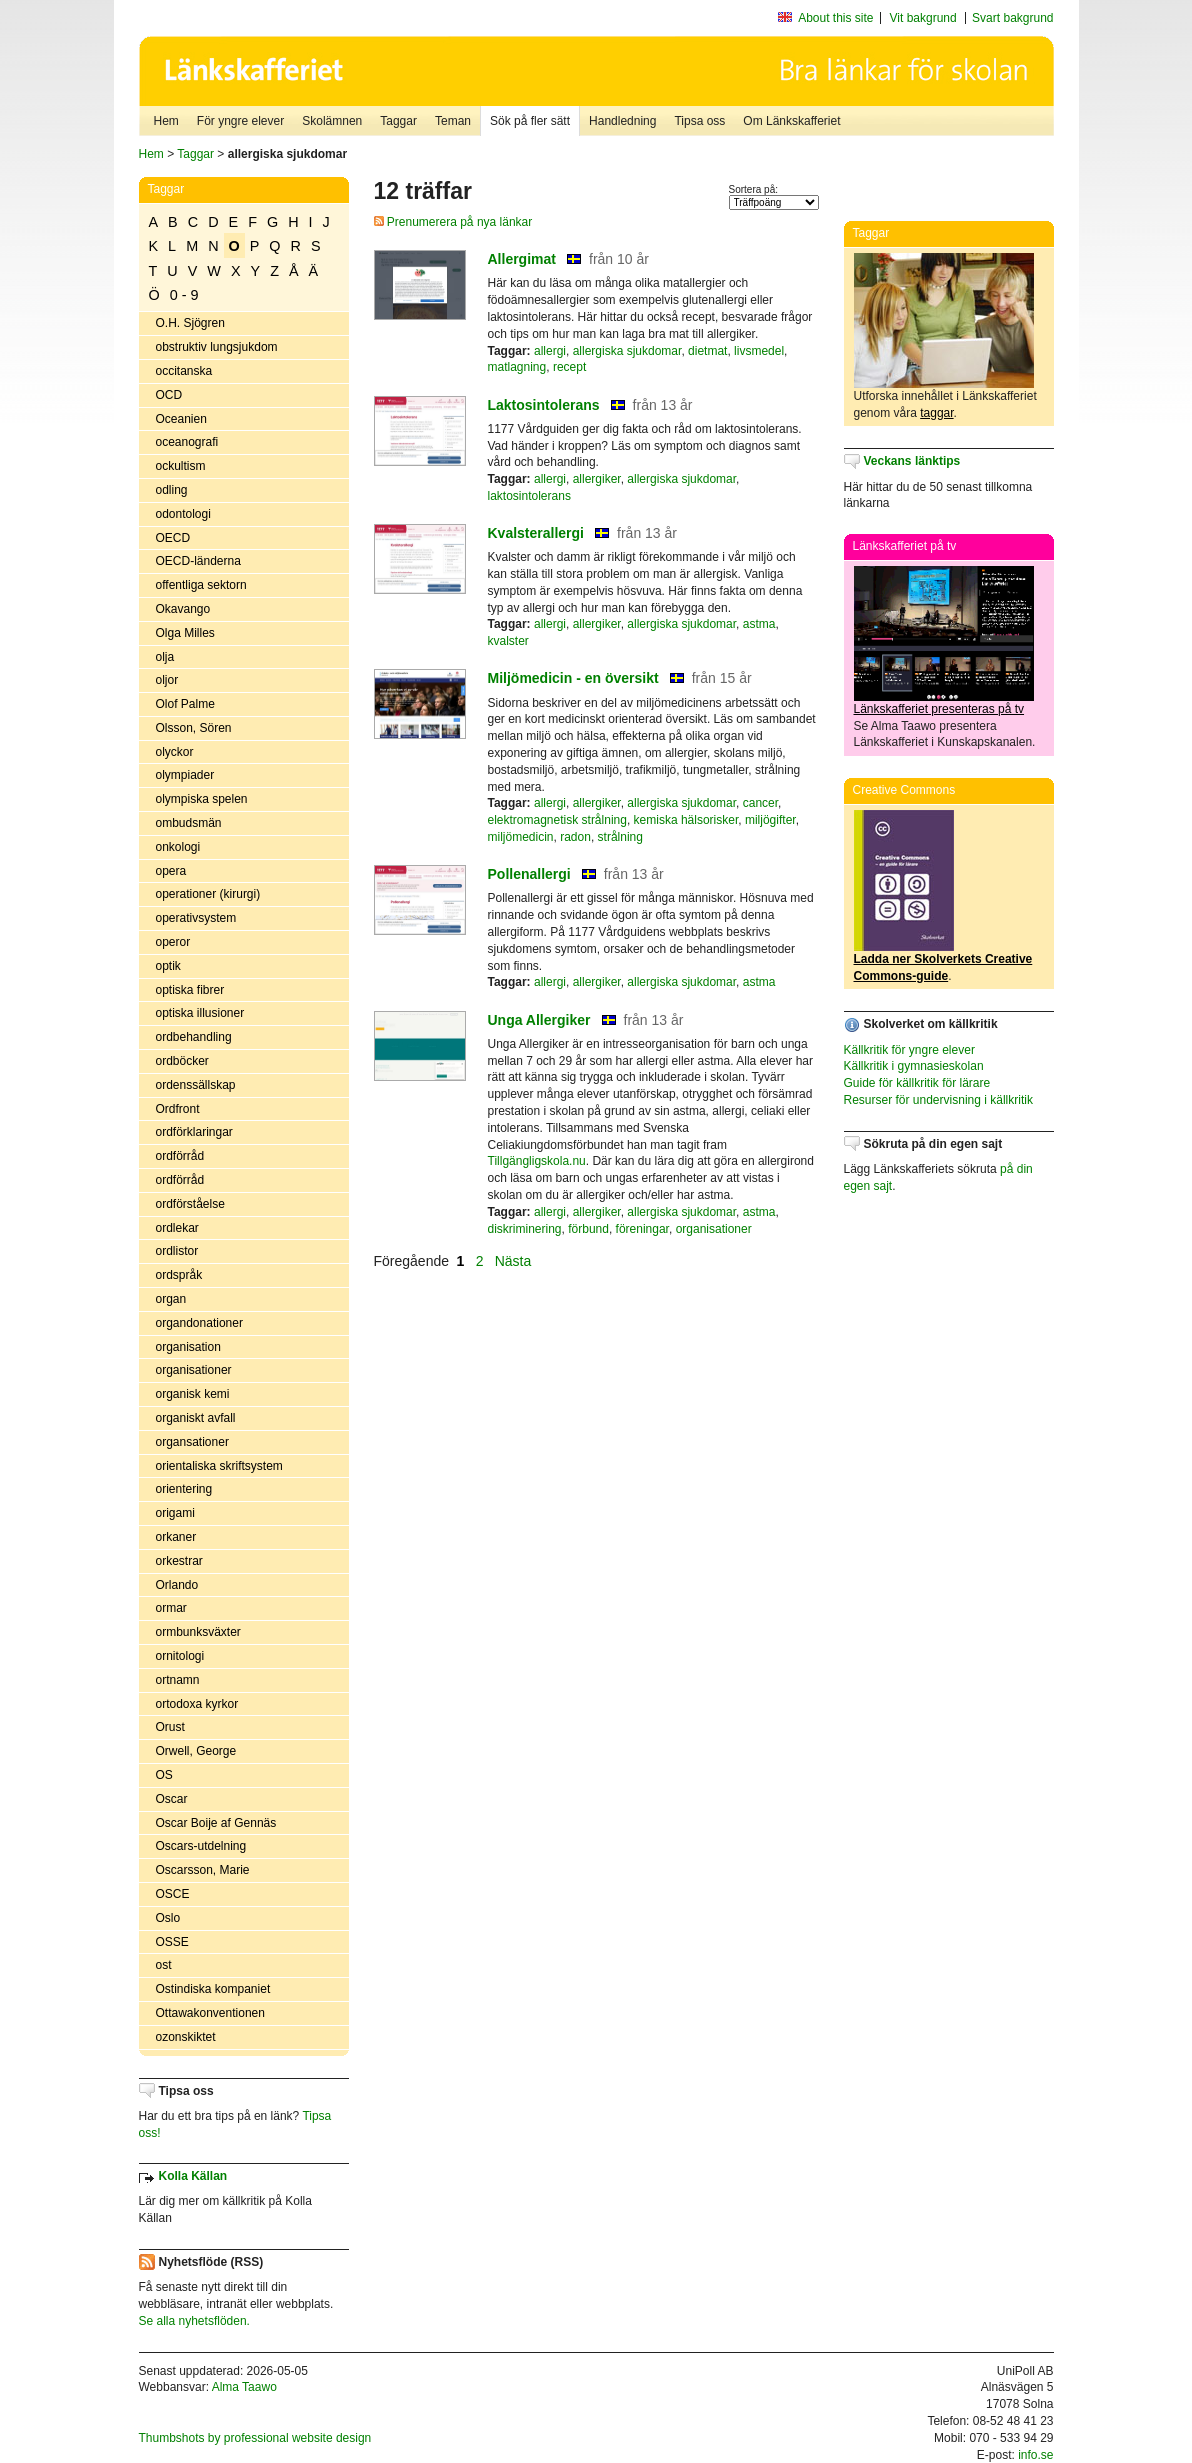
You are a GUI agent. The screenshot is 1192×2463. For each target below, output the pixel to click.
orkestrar (179, 1561)
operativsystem (196, 918)
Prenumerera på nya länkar (453, 222)
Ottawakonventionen (210, 2013)
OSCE (173, 1894)
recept (569, 367)
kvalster (508, 641)
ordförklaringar (194, 1132)
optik (168, 966)
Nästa (515, 1261)
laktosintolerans (529, 496)
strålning (620, 837)
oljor (167, 680)
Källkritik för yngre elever (909, 1050)
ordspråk (179, 1275)
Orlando (177, 1585)
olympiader (185, 775)
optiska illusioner (200, 1013)
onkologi (178, 847)
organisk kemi (193, 1394)
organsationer (192, 1442)
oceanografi (187, 442)
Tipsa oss (699, 121)
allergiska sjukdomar (627, 351)
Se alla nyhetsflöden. (194, 2321)
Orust (170, 1727)
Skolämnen (332, 121)
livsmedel (759, 351)
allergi (550, 351)
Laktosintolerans (544, 405)
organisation (188, 1347)
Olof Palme (185, 704)
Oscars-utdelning (201, 1846)
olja (165, 657)
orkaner (176, 1537)
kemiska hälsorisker (686, 820)
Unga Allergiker (539, 1020)
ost (164, 1965)
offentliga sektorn (201, 585)
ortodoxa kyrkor (197, 1704)
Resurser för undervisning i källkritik (938, 1100)
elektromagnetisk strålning (557, 820)
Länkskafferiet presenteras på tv (939, 709)
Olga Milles (185, 633)
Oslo (168, 1918)
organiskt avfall (196, 1418)
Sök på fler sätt (530, 121)
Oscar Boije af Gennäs (216, 1823)
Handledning (622, 121)
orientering (184, 1489)
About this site (835, 18)
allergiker (597, 479)
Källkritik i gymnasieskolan (914, 1066)
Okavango (183, 609)
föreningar (642, 1229)
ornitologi (180, 1656)
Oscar (172, 1799)
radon (575, 837)
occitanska (184, 371)
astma (759, 624)
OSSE (172, 1942)
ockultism (181, 466)
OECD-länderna (198, 561)
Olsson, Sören (194, 728)
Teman (453, 121)
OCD (169, 395)
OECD (173, 538)
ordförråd (180, 1156)
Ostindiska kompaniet (213, 1989)
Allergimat (522, 259)
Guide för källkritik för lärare (917, 1083)
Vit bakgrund (923, 18)
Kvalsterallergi (536, 533)
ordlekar (177, 1228)
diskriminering (525, 1229)
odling (172, 490)
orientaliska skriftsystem (219, 1466)
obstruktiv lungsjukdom (217, 347)
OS (164, 1775)
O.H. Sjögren (190, 323)
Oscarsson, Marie (203, 1870)
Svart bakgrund (1012, 18)
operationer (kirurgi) (208, 894)
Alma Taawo (244, 2387)
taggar (936, 413)
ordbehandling (194, 1037)
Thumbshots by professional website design (255, 2438)
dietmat (707, 351)
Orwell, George (196, 1751)
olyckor (175, 752)
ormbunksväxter (198, 1632)
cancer (760, 803)
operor (173, 942)
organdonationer (199, 1323)
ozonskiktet (186, 2037)
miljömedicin (521, 837)
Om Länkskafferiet (791, 121)
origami (175, 1513)
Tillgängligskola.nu (537, 1161)
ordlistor (177, 1251)
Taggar (398, 121)
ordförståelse (190, 1204)
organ (171, 1299)
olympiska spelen (202, 799)
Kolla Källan (193, 2176)
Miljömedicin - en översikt (573, 678)
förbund (588, 1229)
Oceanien (181, 419)
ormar (171, 1608)
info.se (1035, 2455)
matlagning (517, 367)
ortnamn (178, 1680)
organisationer (194, 1370)
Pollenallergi (529, 874)
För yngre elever (240, 121)
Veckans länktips (912, 461)
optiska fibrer (190, 990)
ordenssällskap (196, 1085)
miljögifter (770, 820)
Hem (166, 121)
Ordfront (178, 1109)
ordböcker (182, 1061)
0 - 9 (184, 295)
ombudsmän (189, 823)
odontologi (183, 514)
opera (171, 871)
